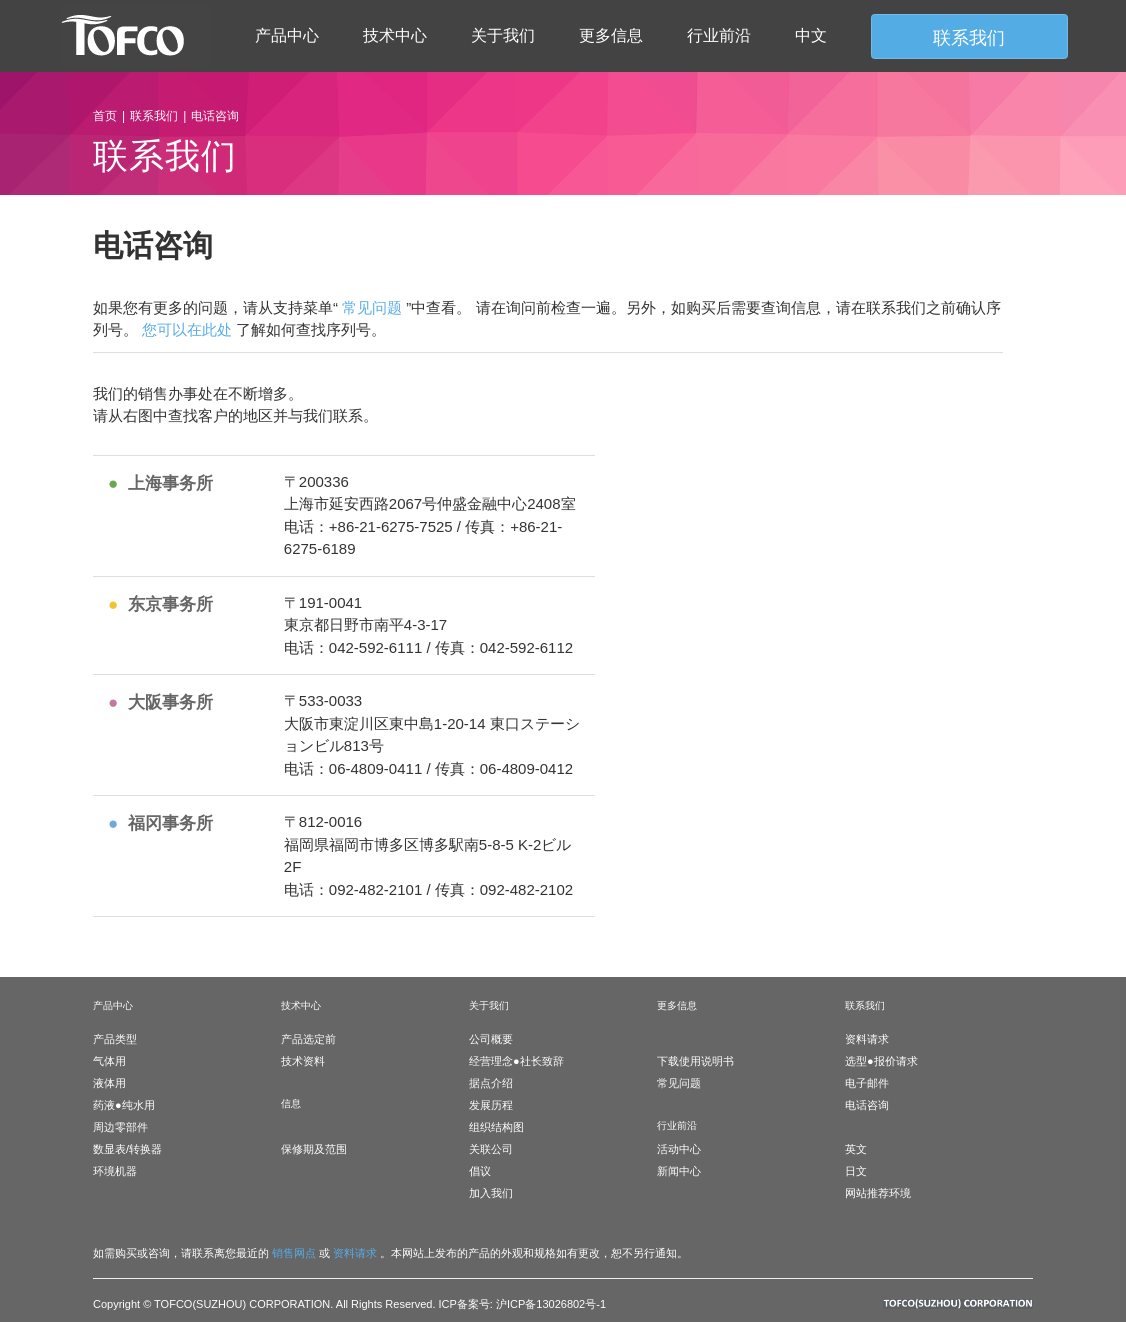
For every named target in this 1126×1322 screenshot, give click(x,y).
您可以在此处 (187, 329)
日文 (856, 1171)
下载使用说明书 (695, 1061)
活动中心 (679, 1149)
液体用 (109, 1083)
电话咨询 (867, 1105)
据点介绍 (491, 1083)
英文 (856, 1149)
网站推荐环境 (878, 1193)
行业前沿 (719, 35)
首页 (105, 116)
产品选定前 (308, 1039)
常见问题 (372, 307)
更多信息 (611, 35)
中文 (811, 35)
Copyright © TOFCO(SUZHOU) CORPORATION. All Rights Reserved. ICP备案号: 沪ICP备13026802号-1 (349, 1304)
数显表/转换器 (127, 1149)
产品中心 (287, 35)
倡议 (480, 1171)
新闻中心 (679, 1171)
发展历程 (491, 1105)
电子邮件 (867, 1083)
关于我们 (503, 35)
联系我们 (154, 116)
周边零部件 (120, 1127)
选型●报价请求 (881, 1061)
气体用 (109, 1061)
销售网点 (294, 1253)
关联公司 (491, 1149)
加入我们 (491, 1193)
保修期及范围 (314, 1149)
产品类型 (115, 1039)
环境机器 (115, 1171)
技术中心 (395, 35)
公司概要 (491, 1039)
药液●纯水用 (124, 1105)
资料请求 (867, 1039)
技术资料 (303, 1061)
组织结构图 (496, 1127)
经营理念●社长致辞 (516, 1061)
